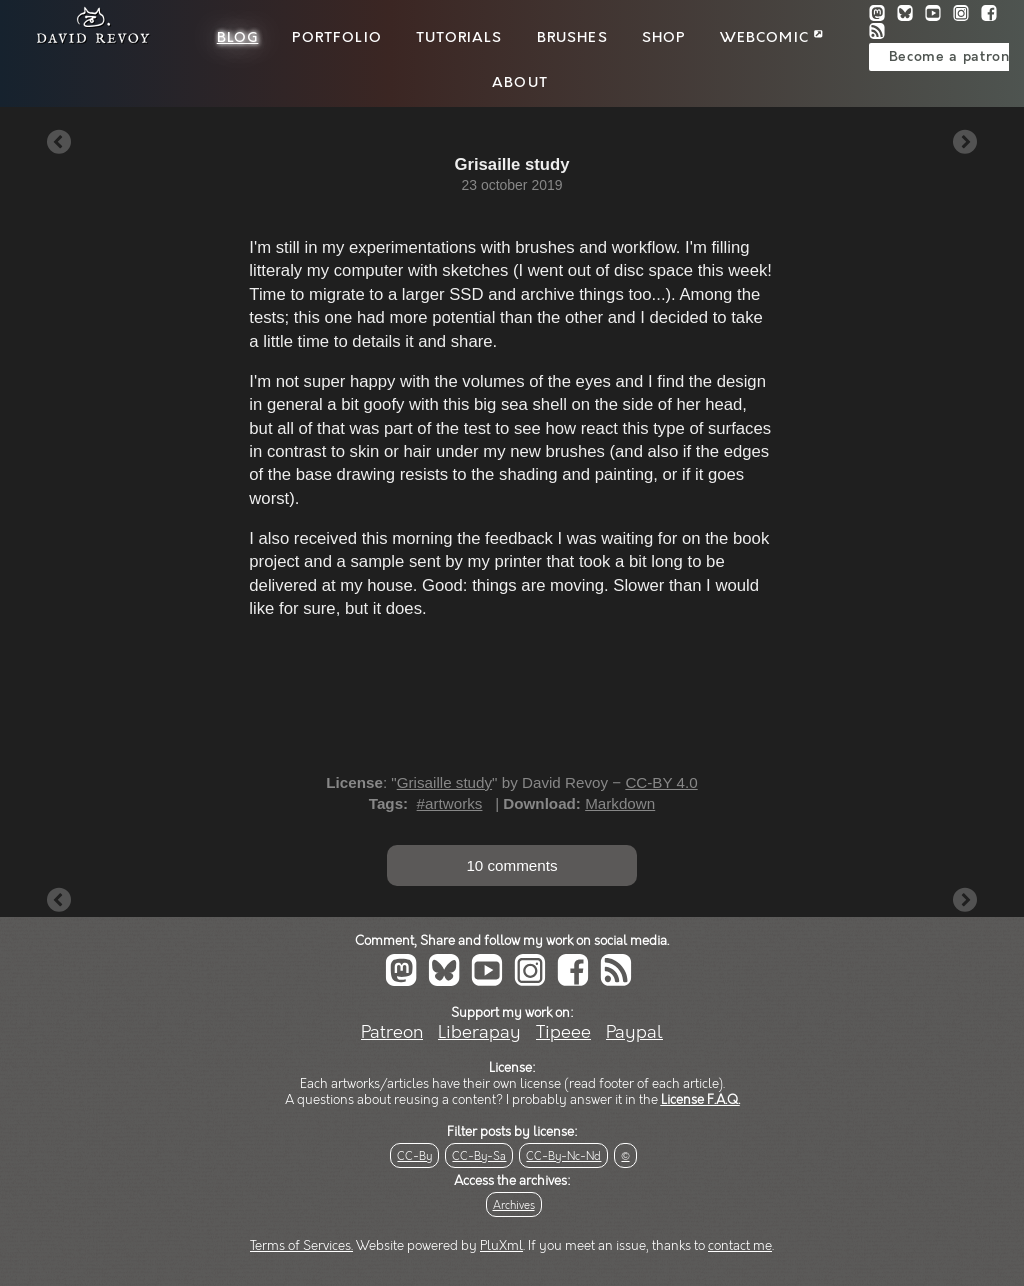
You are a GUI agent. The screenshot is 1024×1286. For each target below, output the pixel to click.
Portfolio (336, 38)
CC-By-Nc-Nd (563, 1156)
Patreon (392, 1032)
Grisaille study (444, 782)
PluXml (501, 1246)
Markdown (620, 803)
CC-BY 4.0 (661, 782)
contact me (740, 1246)
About (520, 83)
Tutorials (459, 38)
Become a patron (949, 57)
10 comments (511, 865)
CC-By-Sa (479, 1156)
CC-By (414, 1156)
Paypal (634, 1032)
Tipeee (563, 1032)
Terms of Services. (301, 1246)
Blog (238, 38)
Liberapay (479, 1032)
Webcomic (771, 38)
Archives (514, 1205)
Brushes (572, 38)
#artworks (450, 803)
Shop (664, 38)
